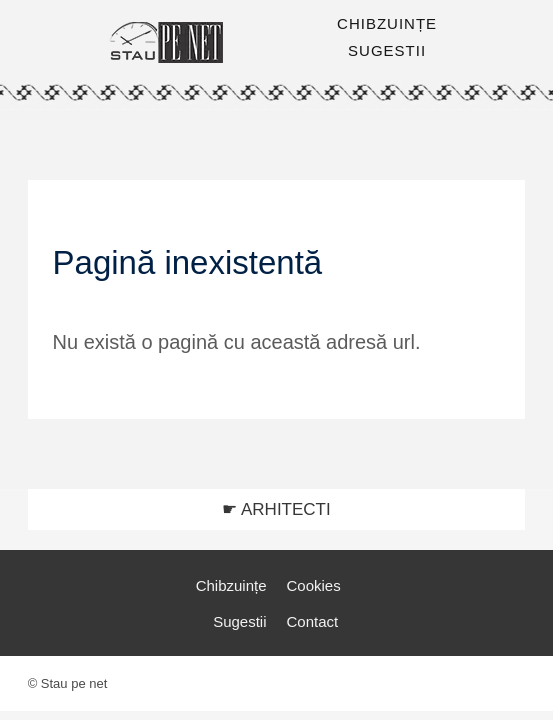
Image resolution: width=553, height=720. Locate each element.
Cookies (313, 585)
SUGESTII (387, 50)
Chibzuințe (231, 585)
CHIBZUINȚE (387, 23)
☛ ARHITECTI (276, 509)
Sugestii (239, 621)
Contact (312, 621)
